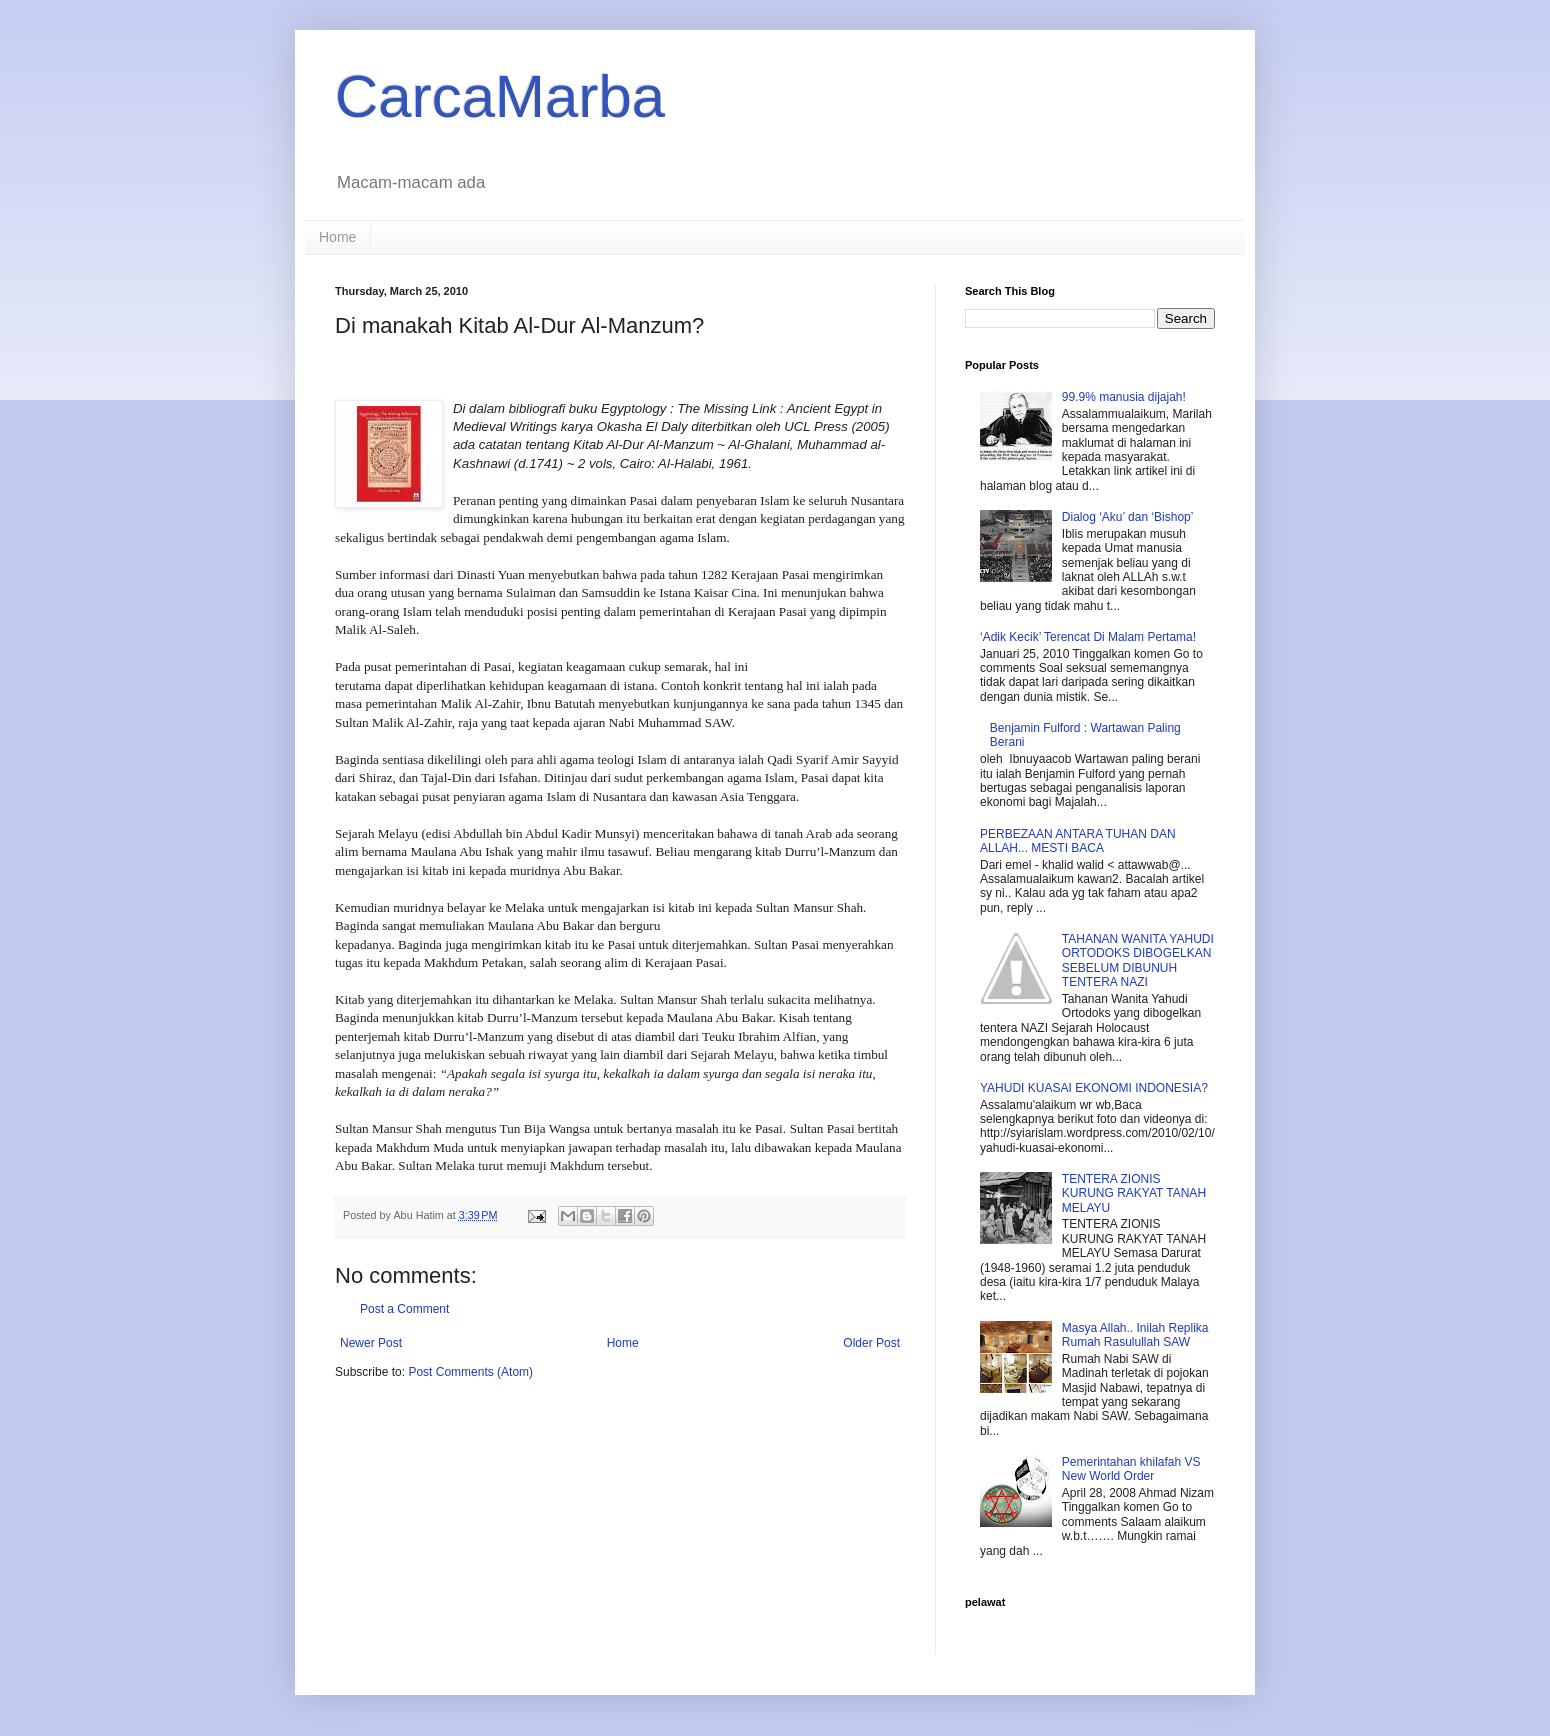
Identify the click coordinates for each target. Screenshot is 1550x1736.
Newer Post (371, 1343)
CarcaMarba (500, 96)
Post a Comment (404, 1309)
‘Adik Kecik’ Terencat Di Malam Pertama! (1088, 637)
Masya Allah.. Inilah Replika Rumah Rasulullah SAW (1135, 1335)
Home (337, 237)
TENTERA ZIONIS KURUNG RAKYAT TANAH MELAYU (1134, 1193)
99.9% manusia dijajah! (1124, 397)
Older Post (871, 1343)
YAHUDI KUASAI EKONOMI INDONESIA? (1094, 1088)
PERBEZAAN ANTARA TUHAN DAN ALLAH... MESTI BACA (1078, 841)
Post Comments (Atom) (470, 1372)
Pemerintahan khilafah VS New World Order (1131, 1469)
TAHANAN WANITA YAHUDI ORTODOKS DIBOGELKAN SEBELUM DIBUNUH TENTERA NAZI (1138, 960)
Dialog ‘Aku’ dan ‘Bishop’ (1128, 517)
